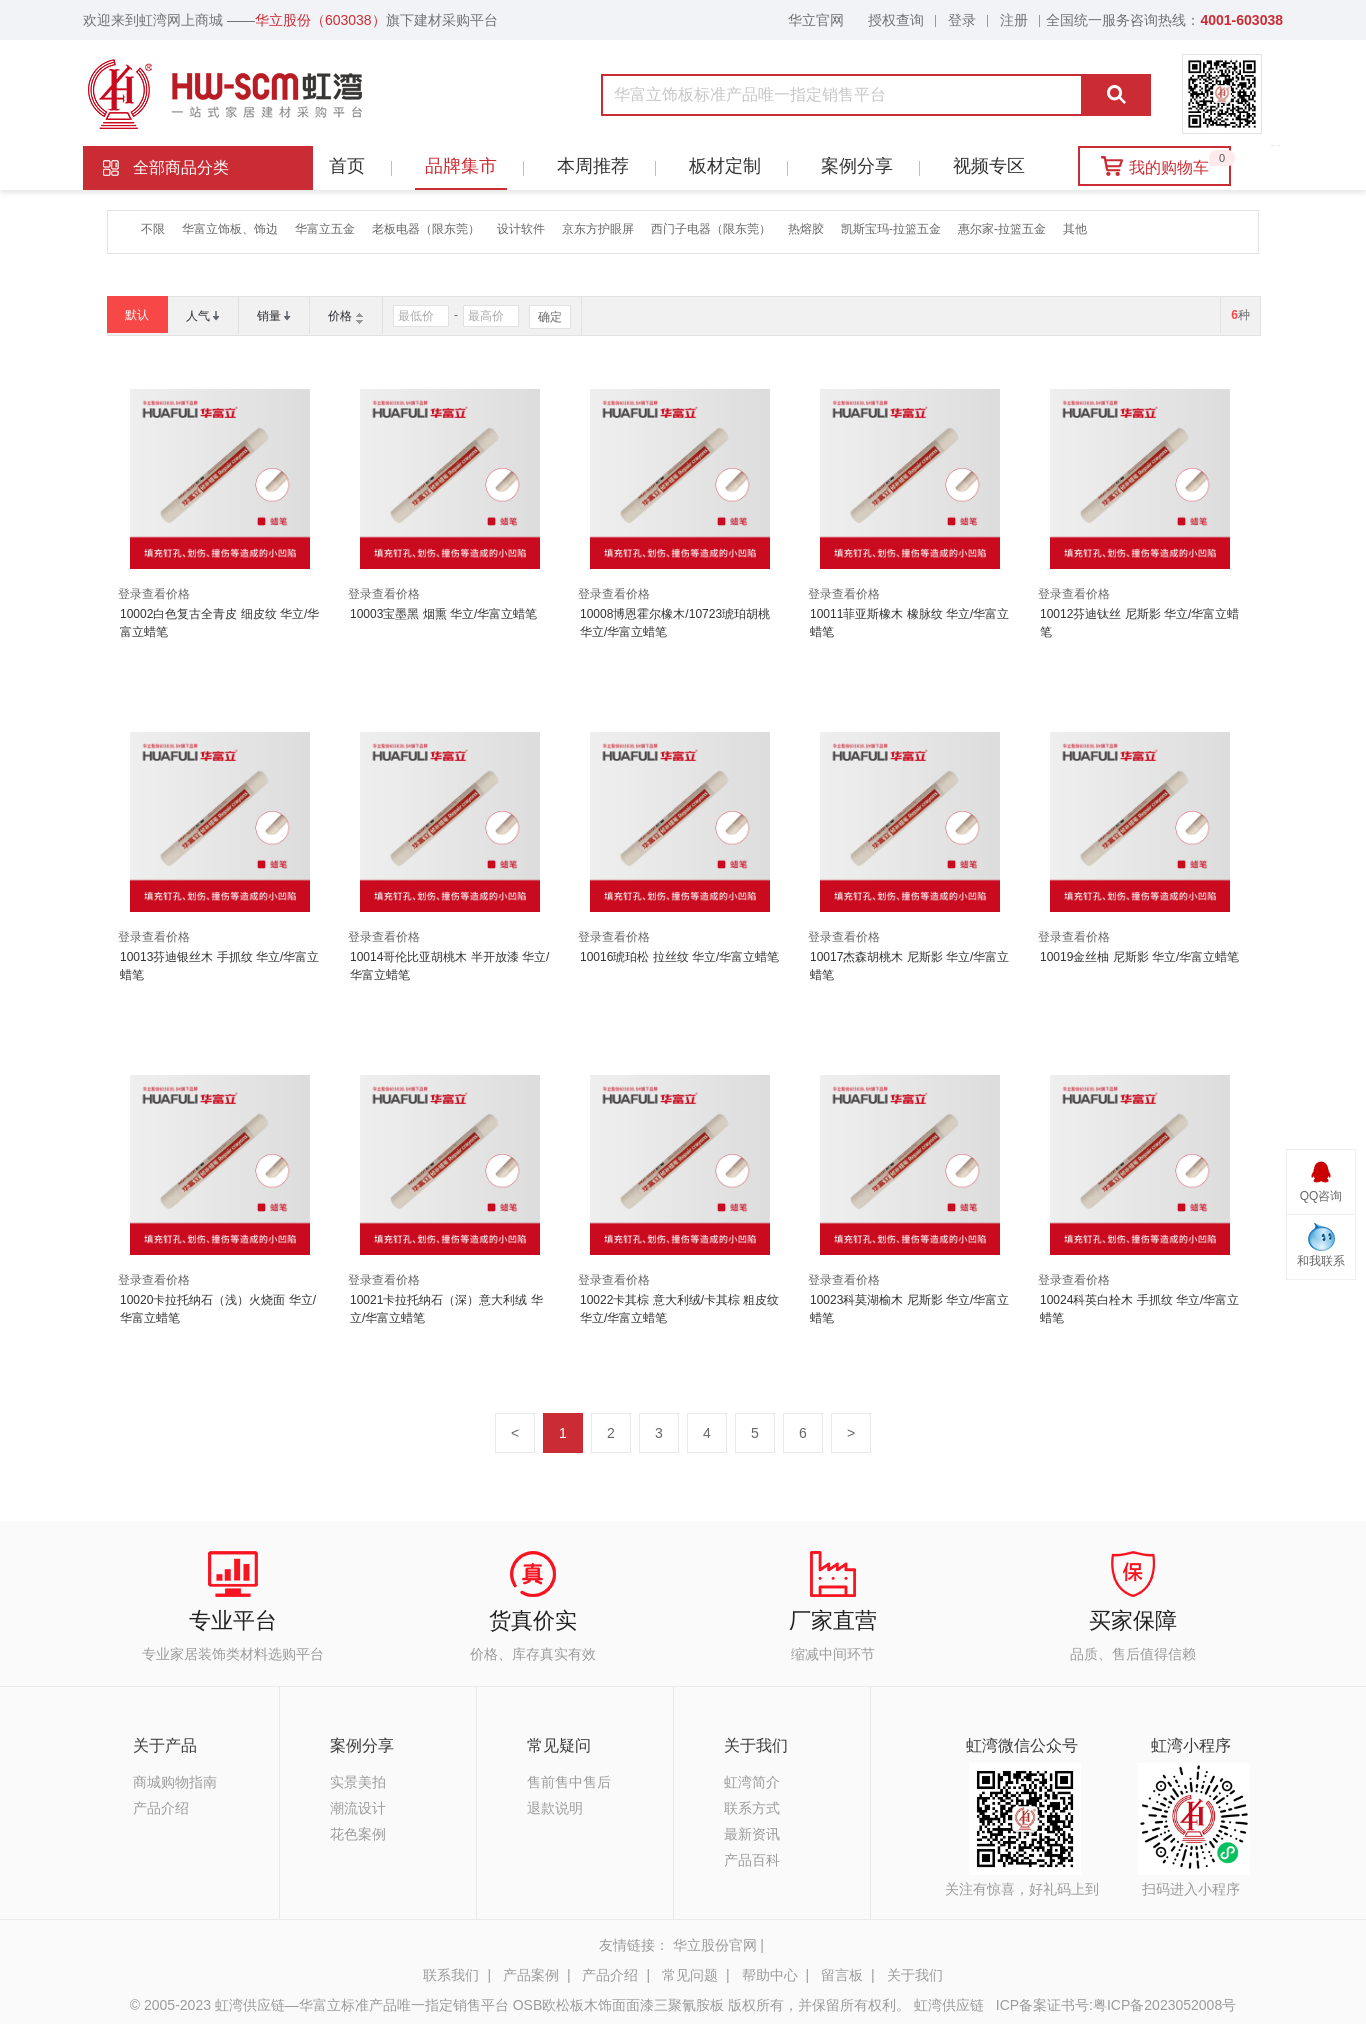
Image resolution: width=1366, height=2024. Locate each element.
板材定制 (720, 166)
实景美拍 (358, 1782)
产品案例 (531, 1975)
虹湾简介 (752, 1782)
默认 (137, 315)
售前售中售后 (569, 1782)
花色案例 (358, 1834)
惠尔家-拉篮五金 (1002, 229)
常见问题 (690, 1975)
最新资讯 (752, 1834)
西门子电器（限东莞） (711, 229)
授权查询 (896, 20)
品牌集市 (456, 166)
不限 (153, 229)
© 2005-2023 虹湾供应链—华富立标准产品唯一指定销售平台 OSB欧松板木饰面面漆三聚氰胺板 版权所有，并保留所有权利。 (520, 2005)
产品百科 (752, 1860)
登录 (962, 20)
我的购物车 (1166, 163)
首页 (347, 166)
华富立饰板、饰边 (230, 229)
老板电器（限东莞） (426, 229)
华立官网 (816, 20)
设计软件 (521, 229)
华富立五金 (325, 229)
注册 (1014, 20)
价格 (340, 316)
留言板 (842, 1975)
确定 (550, 317)
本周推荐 (588, 166)
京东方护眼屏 (598, 229)
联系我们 (451, 1975)
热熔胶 (806, 229)
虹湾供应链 (951, 2005)
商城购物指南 (175, 1782)
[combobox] (749, 95)
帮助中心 (770, 1975)
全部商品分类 (181, 167)
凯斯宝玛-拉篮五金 (891, 229)
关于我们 (915, 1975)
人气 (198, 316)
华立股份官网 (715, 1945)
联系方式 (752, 1808)
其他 (1075, 229)
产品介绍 (161, 1808)
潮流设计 (358, 1808)
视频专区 (984, 166)
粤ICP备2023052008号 (1164, 2005)
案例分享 (852, 166)
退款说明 (555, 1808)
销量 (269, 316)
